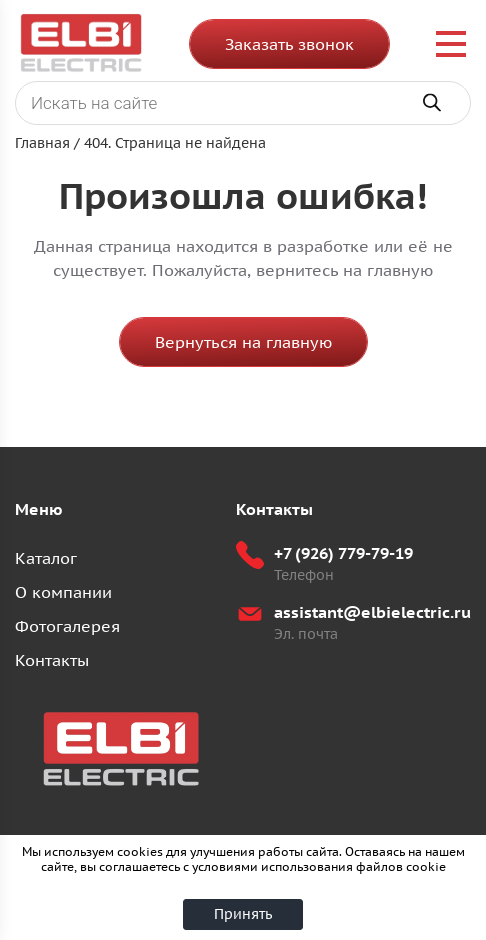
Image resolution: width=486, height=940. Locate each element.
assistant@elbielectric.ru (372, 612)
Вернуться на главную (243, 342)
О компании (63, 592)
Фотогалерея (67, 626)
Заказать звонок (289, 44)
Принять (243, 914)
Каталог (46, 558)
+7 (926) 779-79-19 (343, 553)
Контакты (52, 660)
